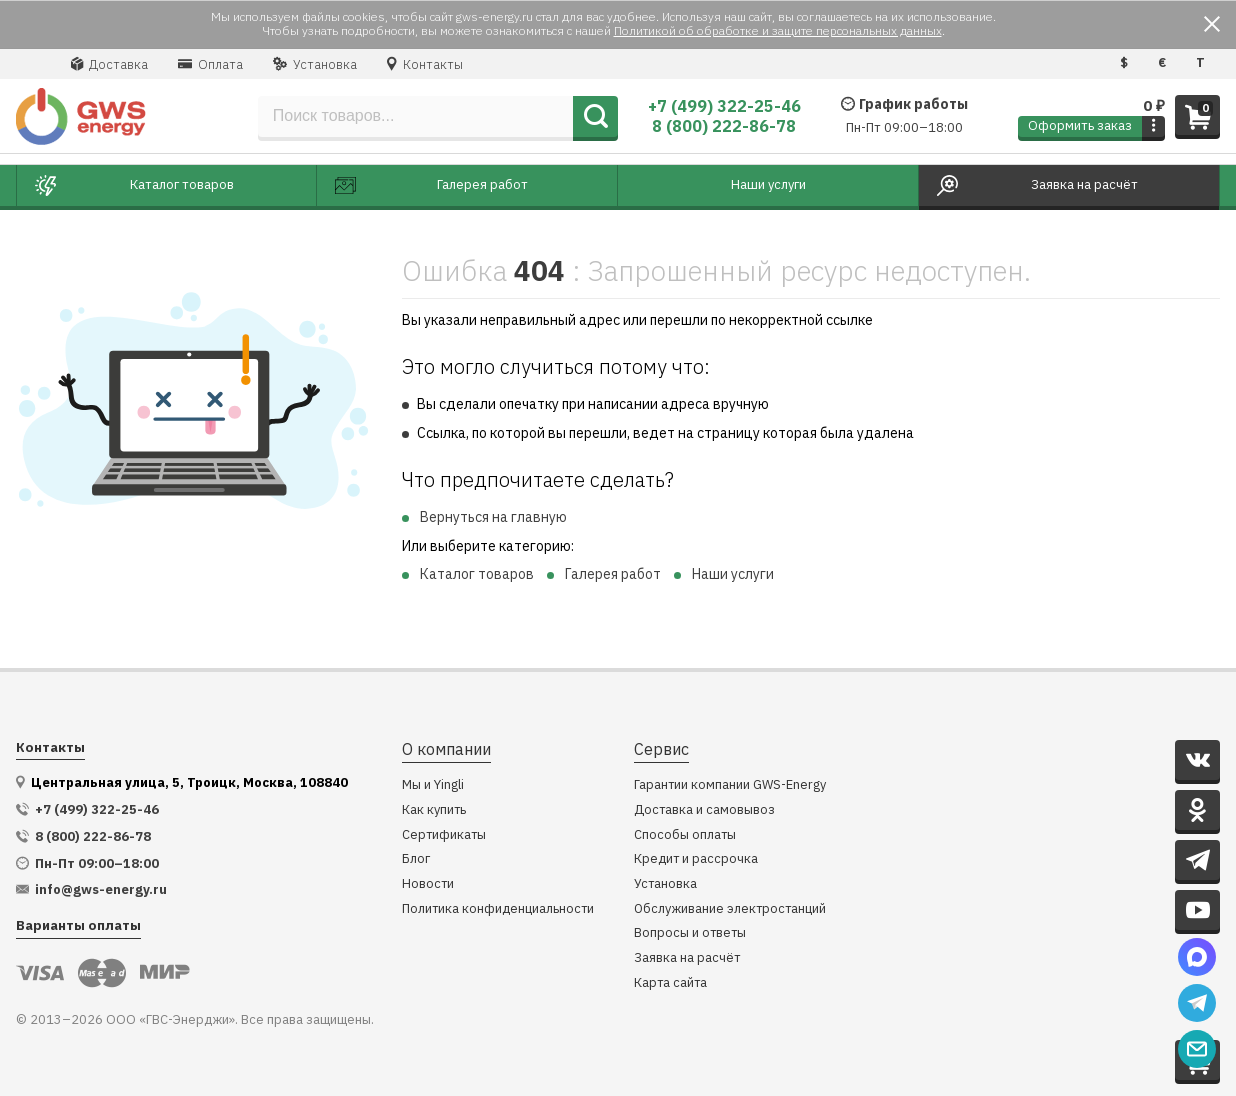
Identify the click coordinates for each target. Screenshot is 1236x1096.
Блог (416, 859)
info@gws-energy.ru (101, 890)
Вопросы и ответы (690, 933)
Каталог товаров (477, 574)
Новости (428, 884)
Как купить (434, 810)
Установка (315, 64)
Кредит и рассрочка (696, 859)
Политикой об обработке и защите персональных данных (778, 30)
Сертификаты (444, 835)
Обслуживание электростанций (730, 909)
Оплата (210, 64)
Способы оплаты (685, 835)
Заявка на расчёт (687, 958)
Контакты (425, 64)
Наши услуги (733, 574)
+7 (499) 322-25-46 (724, 106)
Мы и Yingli (433, 785)
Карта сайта (670, 983)
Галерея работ (613, 574)
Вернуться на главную (493, 517)
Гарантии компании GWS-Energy (730, 785)
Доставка (109, 64)
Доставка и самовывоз (704, 810)
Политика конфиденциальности (498, 909)
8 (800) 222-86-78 (724, 126)
